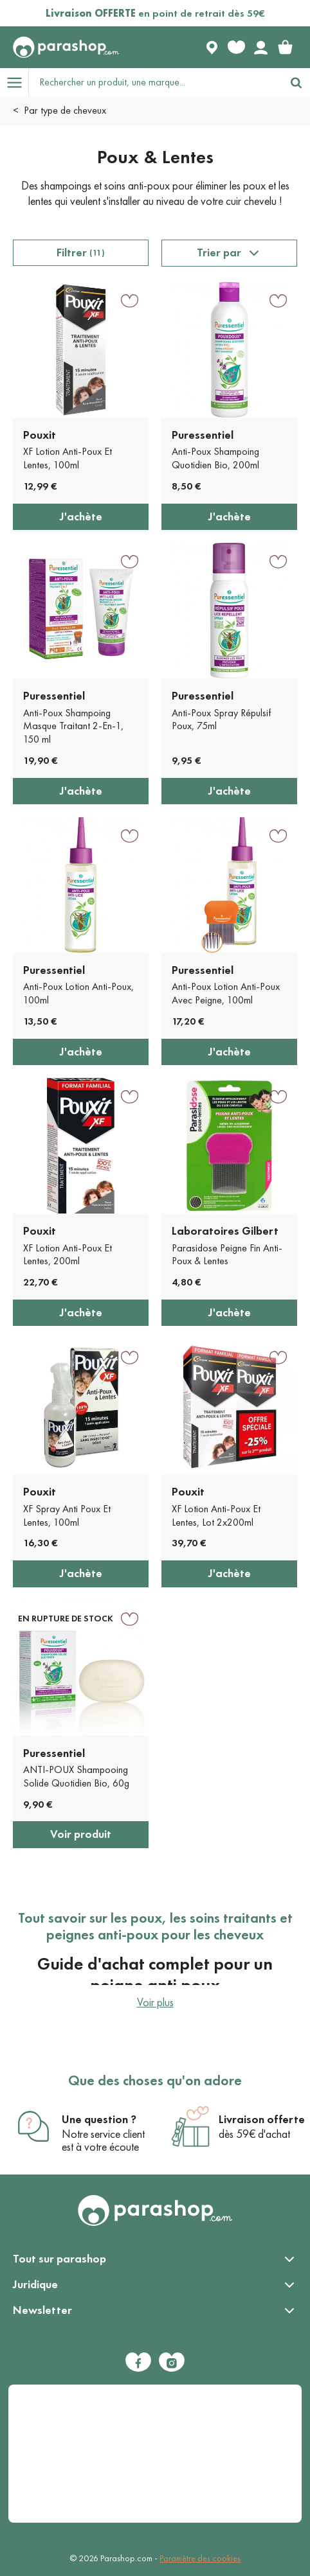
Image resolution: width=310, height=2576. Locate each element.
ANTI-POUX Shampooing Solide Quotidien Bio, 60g (76, 1776)
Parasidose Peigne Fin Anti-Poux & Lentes (227, 1254)
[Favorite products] (236, 47)
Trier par (219, 252)
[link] (285, 47)
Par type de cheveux (65, 110)
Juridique (35, 2284)
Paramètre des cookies (200, 2558)
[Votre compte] (260, 47)
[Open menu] (14, 82)
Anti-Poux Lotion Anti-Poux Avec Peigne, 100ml (226, 993)
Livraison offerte (262, 2119)
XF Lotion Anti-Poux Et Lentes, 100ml (67, 458)
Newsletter (42, 2310)
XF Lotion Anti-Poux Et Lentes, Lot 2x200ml (216, 1515)
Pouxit (39, 435)
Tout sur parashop (59, 2259)
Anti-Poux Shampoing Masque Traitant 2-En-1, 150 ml (73, 726)
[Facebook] (138, 2362)
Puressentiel (202, 435)
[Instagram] (172, 2362)
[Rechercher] (296, 82)
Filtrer (81, 252)
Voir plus (155, 2002)
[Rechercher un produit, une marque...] (155, 82)
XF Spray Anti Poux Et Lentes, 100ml (67, 1515)
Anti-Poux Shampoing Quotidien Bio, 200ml (215, 458)
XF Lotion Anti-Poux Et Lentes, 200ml (67, 1254)
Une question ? (99, 2119)
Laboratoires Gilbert (225, 1231)
